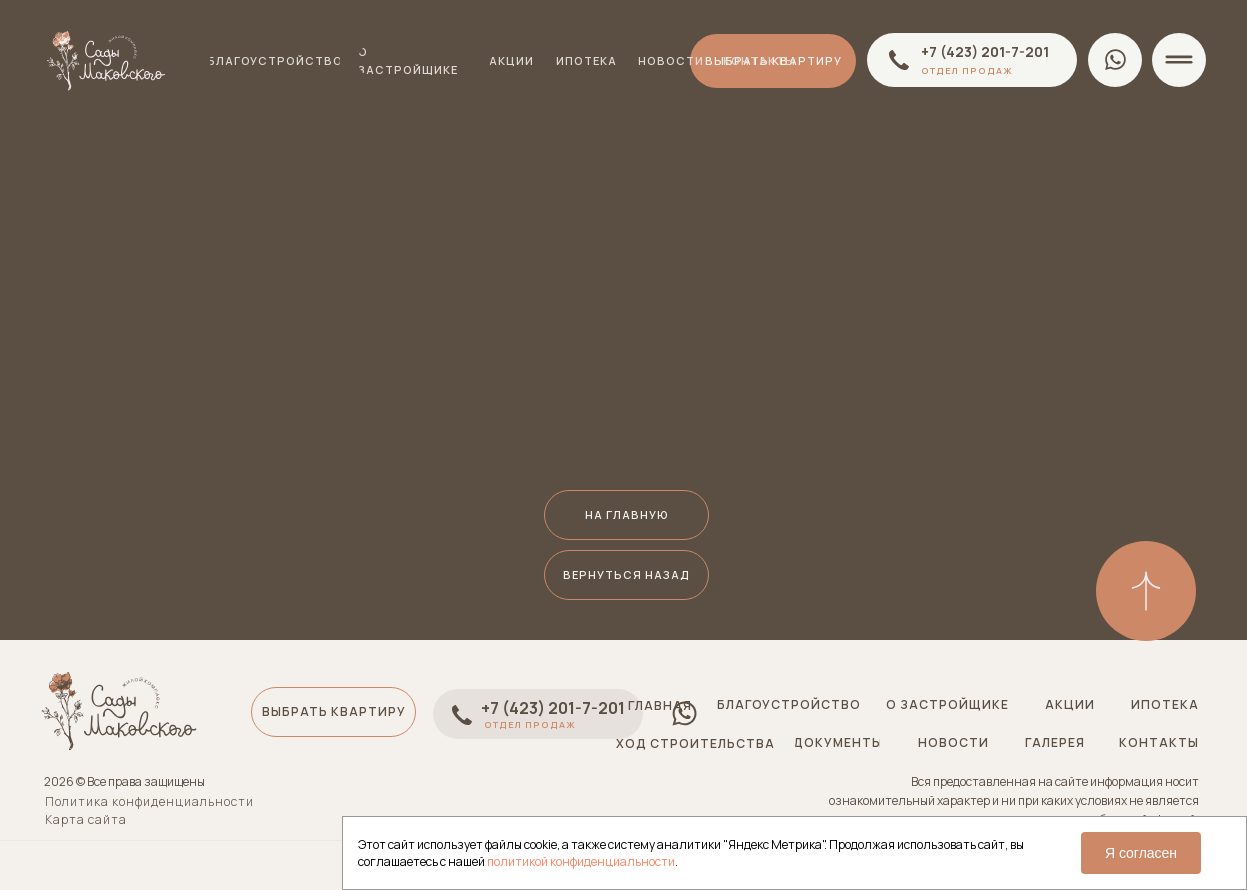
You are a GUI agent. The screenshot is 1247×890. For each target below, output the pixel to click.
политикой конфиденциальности (581, 861)
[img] (1146, 591)
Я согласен (1141, 853)
